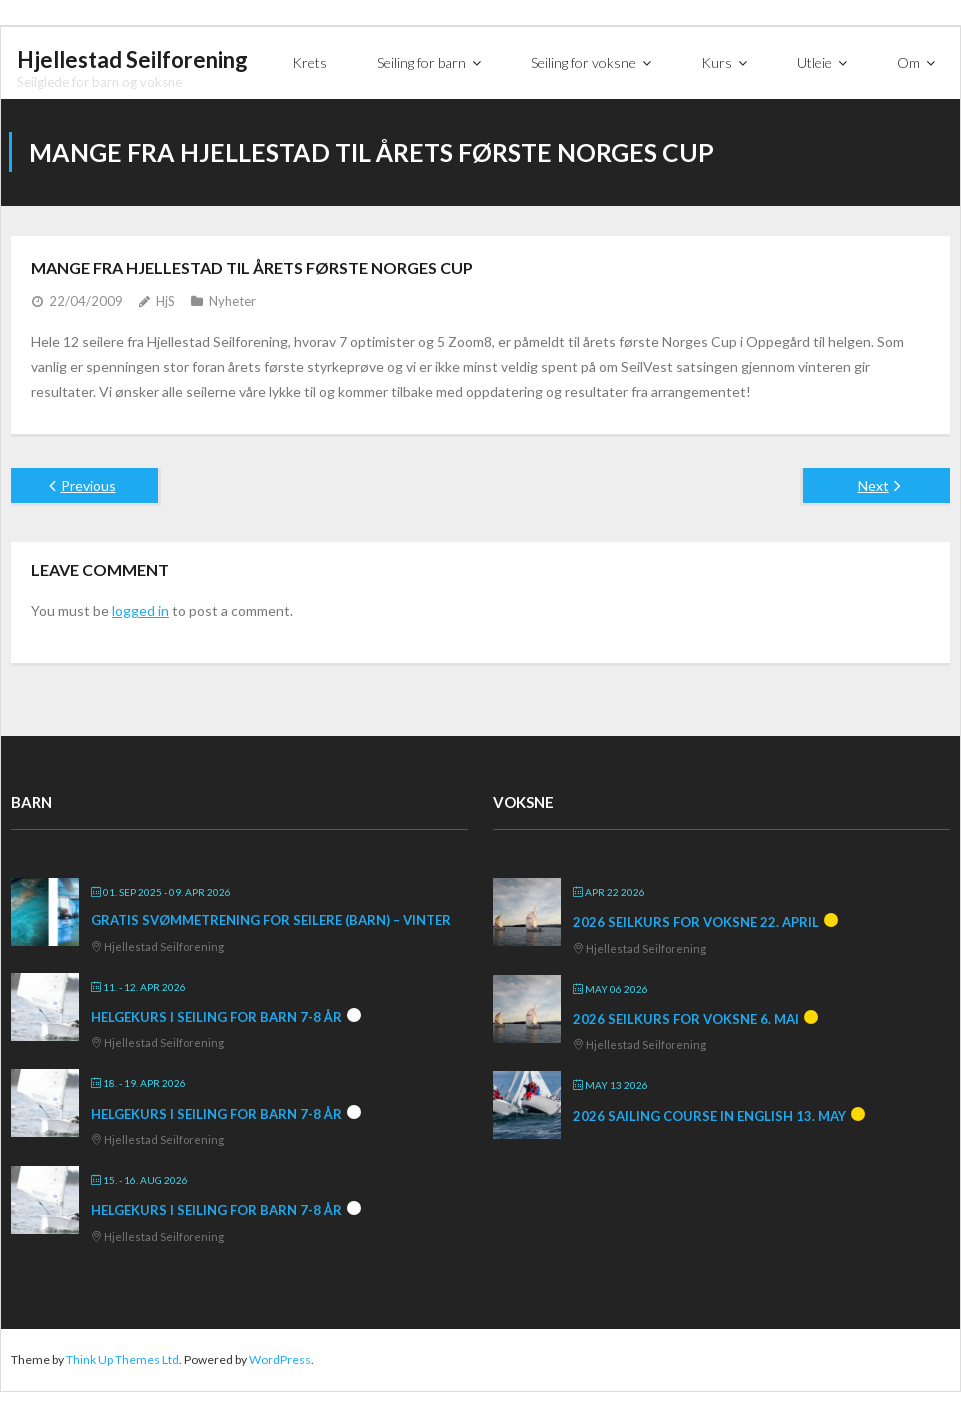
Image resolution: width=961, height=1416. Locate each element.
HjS (165, 300)
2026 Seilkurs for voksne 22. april (696, 921)
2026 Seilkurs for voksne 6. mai (686, 1018)
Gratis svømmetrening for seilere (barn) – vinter (271, 919)
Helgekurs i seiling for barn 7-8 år (216, 1016)
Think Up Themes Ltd (122, 1358)
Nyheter (232, 300)
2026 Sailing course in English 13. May (709, 1115)
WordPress (280, 1358)
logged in (140, 609)
